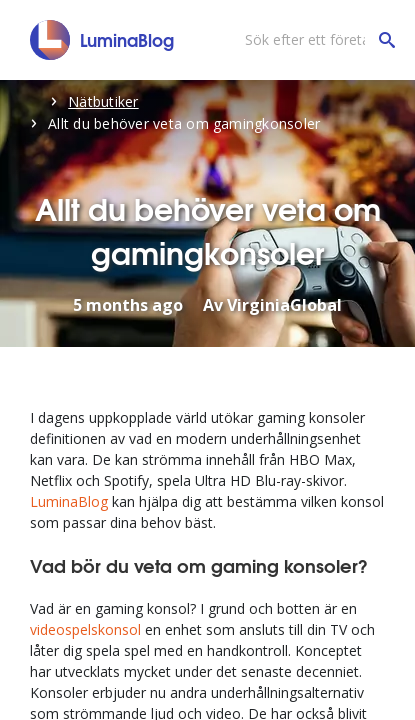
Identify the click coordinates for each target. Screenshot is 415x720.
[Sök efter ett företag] (315, 40)
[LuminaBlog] (102, 40)
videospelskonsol (85, 629)
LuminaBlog (69, 501)
